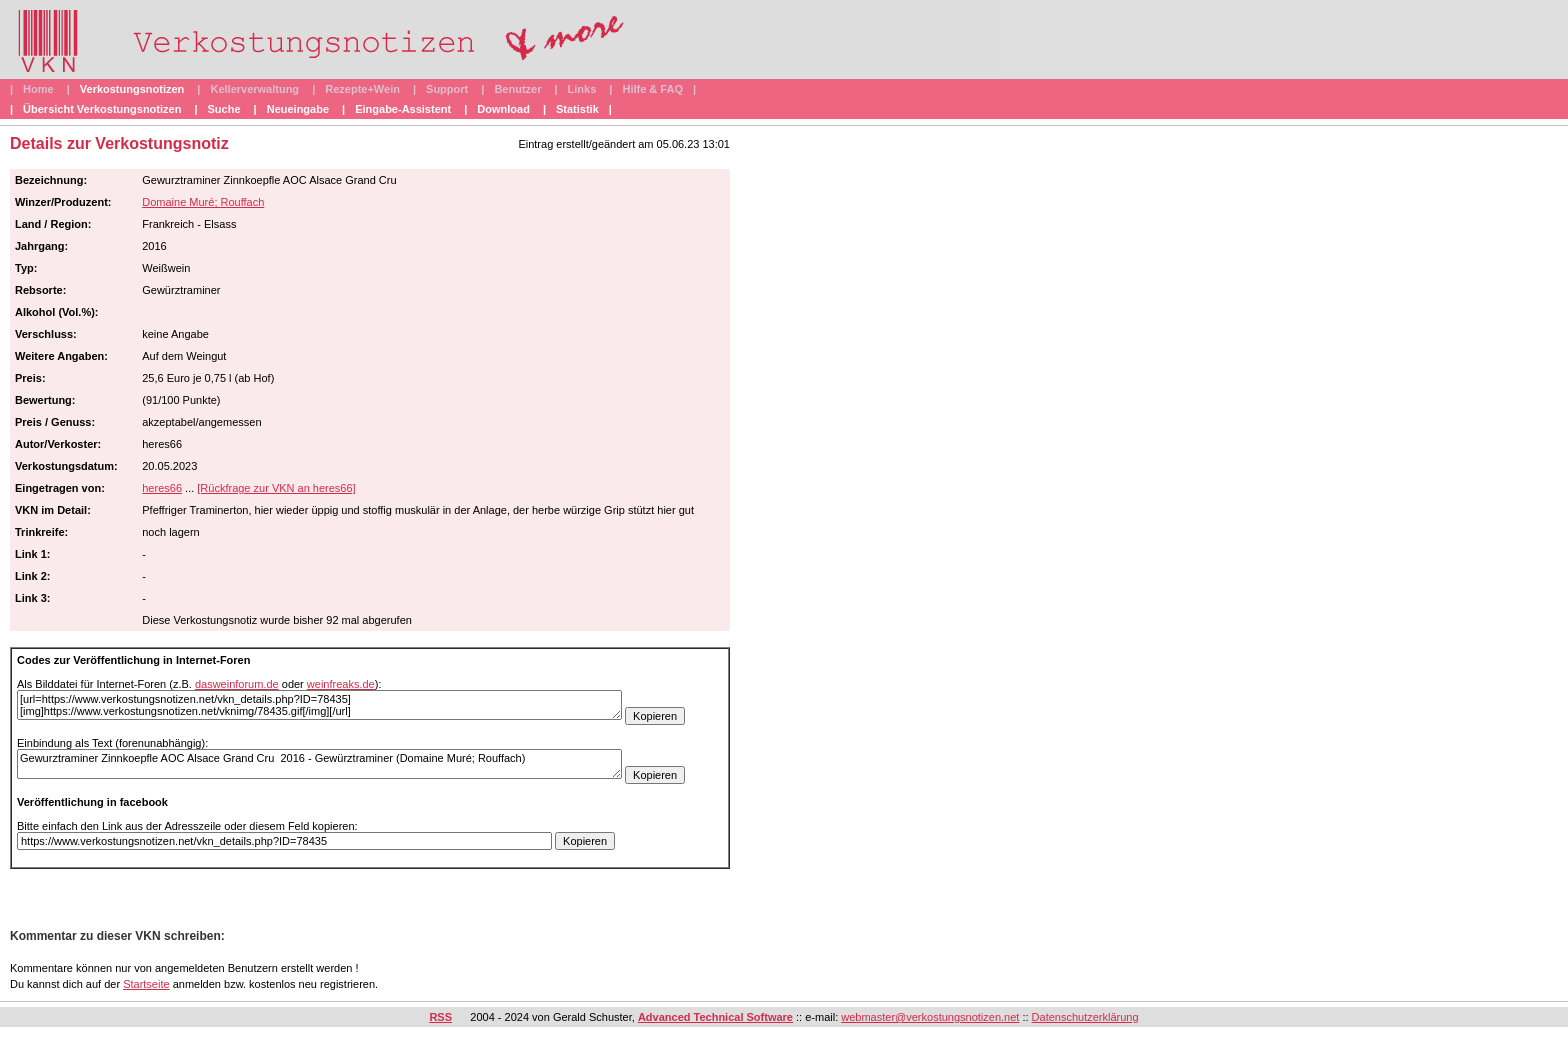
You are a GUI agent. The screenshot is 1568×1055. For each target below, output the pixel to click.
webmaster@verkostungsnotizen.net (930, 1017)
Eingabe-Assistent (403, 109)
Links (582, 89)
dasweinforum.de (237, 684)
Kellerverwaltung (254, 89)
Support (447, 89)
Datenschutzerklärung (1085, 1017)
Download (503, 109)
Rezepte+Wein (362, 89)
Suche (224, 109)
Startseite (146, 984)
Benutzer (517, 89)
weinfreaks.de (341, 684)
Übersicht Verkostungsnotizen (102, 109)
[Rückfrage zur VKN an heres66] (276, 488)
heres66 (162, 488)
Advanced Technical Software (715, 1017)
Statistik (577, 109)
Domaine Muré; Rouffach (203, 202)
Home (38, 89)
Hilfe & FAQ (652, 89)
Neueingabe (298, 109)
